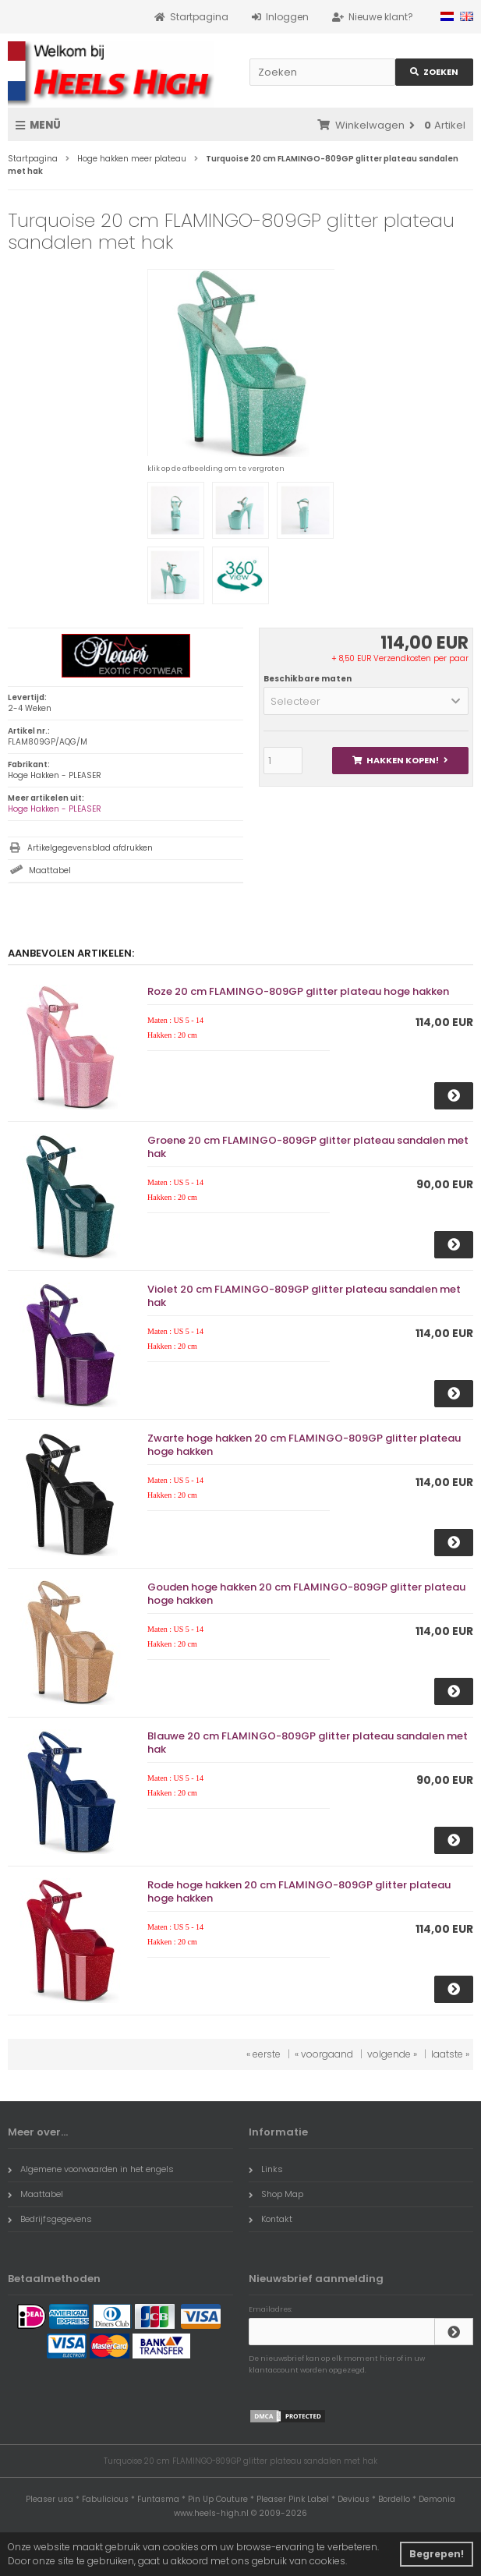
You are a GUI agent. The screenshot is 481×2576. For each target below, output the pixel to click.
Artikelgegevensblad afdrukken (90, 848)
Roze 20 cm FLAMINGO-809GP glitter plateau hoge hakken (298, 991)
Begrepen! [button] (436, 2553)
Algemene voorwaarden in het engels (91, 2169)
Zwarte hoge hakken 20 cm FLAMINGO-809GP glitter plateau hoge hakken (304, 1445)
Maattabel (50, 870)
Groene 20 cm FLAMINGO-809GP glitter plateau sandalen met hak (308, 1147)
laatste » (450, 2054)
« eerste (263, 2054)
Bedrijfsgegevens (50, 2219)
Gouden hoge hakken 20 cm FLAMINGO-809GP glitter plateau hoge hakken (306, 1594)
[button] (366, 701)
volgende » (392, 2054)
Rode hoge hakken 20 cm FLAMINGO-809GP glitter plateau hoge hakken (299, 1891)
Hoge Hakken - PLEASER (54, 809)
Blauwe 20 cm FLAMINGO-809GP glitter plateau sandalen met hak (307, 1743)
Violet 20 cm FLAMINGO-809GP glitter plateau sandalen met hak (304, 1296)
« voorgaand (324, 2054)
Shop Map (276, 2194)
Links (266, 2169)
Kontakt (270, 2219)
